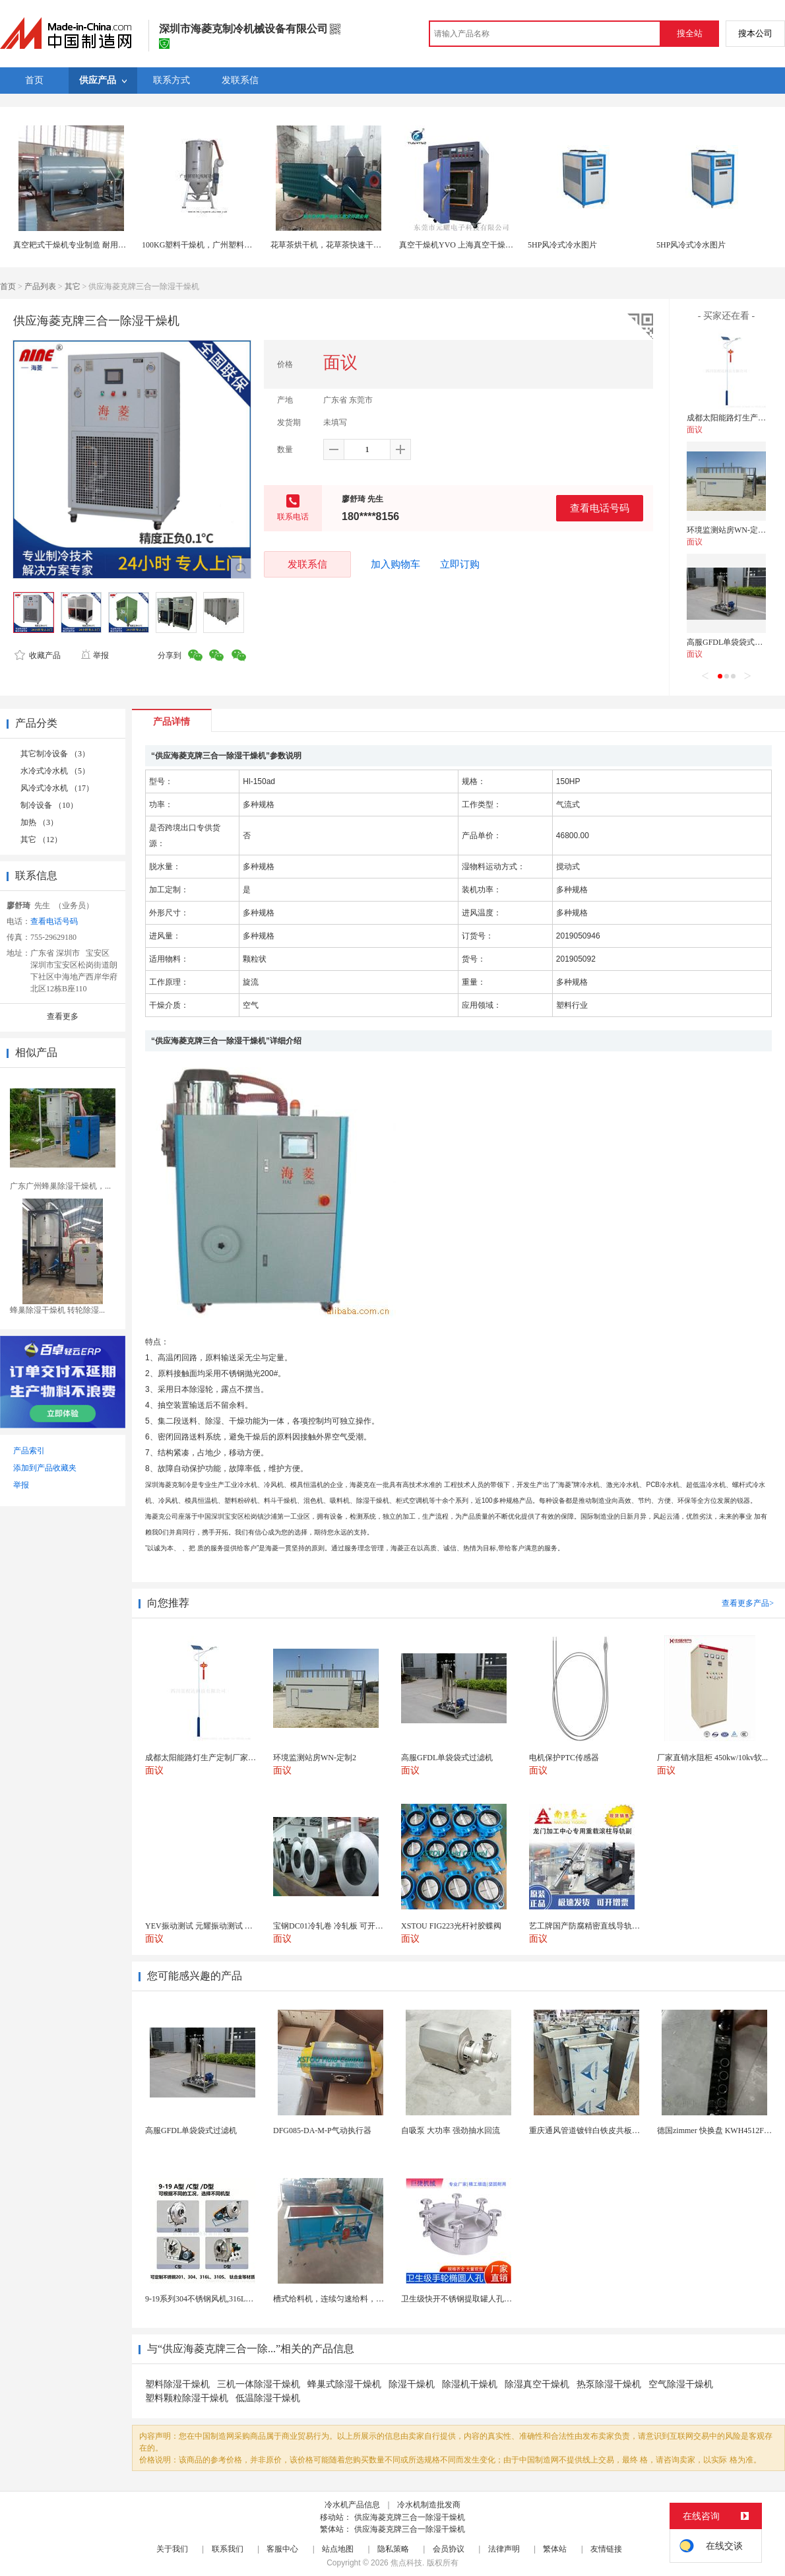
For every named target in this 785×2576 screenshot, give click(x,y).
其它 (72, 286)
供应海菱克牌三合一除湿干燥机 (409, 2517)
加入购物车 (395, 564)
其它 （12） (41, 839)
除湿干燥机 (412, 2384)
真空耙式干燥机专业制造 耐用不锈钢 (77, 244)
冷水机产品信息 (352, 2504)
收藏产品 (38, 655)
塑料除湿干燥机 (177, 2384)
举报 (94, 655)
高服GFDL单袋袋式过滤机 (732, 642)
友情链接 (606, 2549)
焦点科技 (406, 2562)
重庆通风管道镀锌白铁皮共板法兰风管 (596, 2130)
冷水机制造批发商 (428, 2504)
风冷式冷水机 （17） (57, 788)
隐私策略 (393, 2549)
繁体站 (555, 2549)
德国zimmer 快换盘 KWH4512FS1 (714, 2130)
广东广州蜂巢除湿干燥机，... (60, 1186)
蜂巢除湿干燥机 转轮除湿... (57, 1310)
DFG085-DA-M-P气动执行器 (322, 2130)
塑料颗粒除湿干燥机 (186, 2398)
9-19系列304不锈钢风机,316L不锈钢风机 (215, 2298)
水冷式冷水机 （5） (55, 771)
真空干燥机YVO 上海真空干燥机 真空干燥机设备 (485, 244)
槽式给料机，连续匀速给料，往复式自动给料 (352, 2298)
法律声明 (504, 2549)
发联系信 (307, 564)
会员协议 (448, 2549)
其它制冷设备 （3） (55, 753)
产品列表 (40, 286)
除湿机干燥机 (469, 2384)
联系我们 (227, 2549)
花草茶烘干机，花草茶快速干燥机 (329, 244)
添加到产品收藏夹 (45, 1467)
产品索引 (29, 1450)
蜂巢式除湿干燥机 (344, 2384)
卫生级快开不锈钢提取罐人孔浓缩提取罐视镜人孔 (488, 2298)
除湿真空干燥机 (537, 2384)
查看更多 (62, 1016)
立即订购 (460, 564)
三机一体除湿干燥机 (258, 2384)
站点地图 (338, 2549)
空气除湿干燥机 (680, 2384)
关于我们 (172, 2549)
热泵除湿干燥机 (609, 2384)
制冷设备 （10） (49, 805)
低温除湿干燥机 (268, 2398)
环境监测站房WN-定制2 (728, 530)
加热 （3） (39, 822)
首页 (8, 286)
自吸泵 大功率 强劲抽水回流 (450, 2130)
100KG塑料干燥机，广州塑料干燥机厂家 (213, 244)
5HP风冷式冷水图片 (562, 244)
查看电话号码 (599, 507)
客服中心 (282, 2549)
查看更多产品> (748, 1603)
